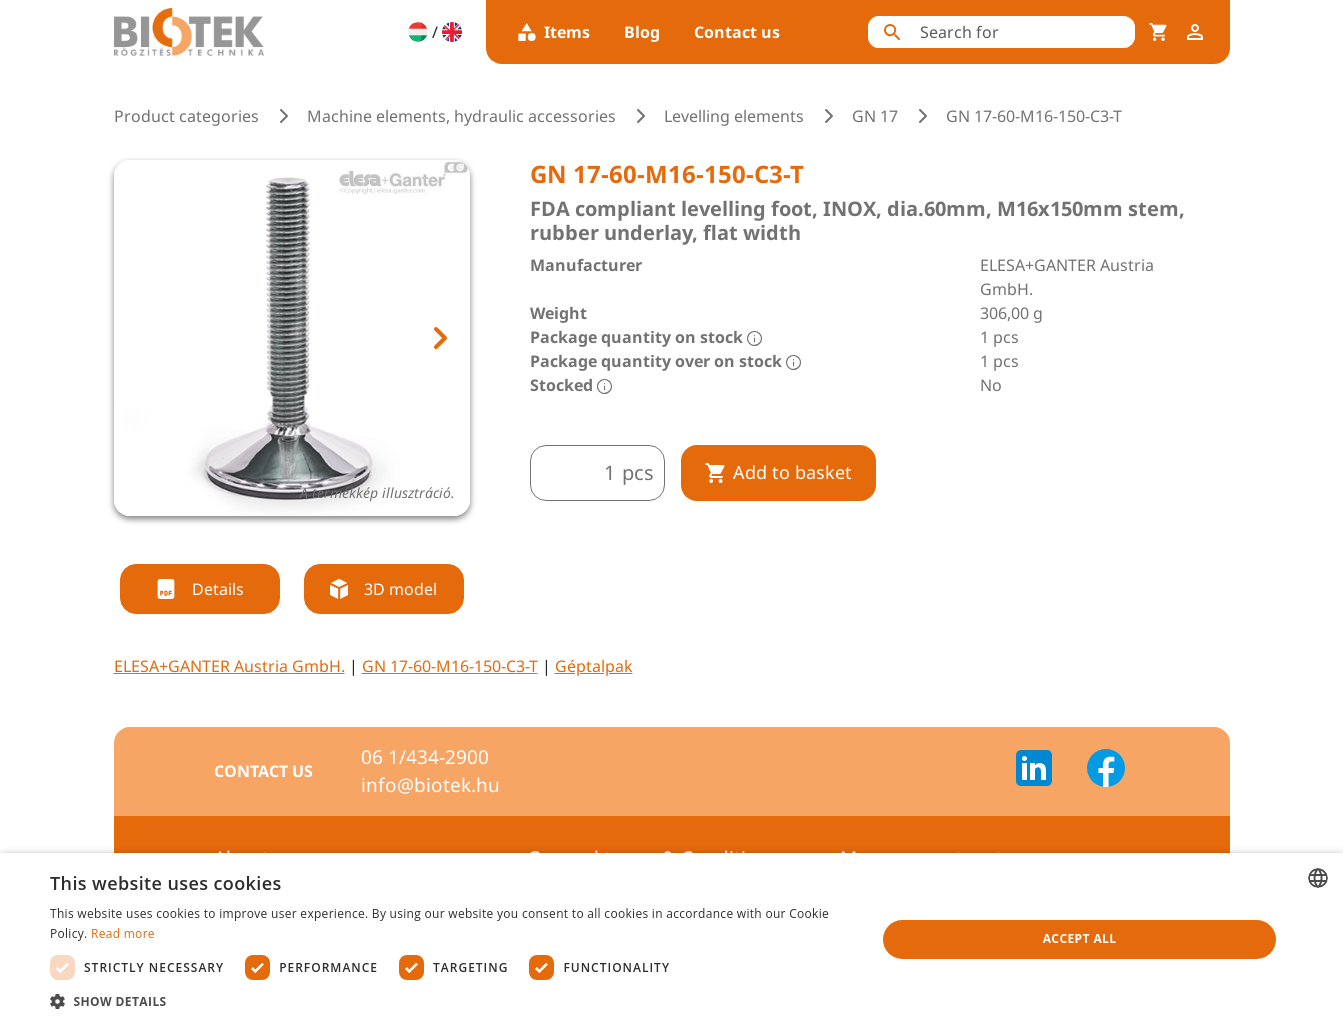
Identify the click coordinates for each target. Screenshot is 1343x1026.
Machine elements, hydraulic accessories (461, 116)
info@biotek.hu (430, 785)
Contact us (737, 32)
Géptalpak (594, 666)
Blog (642, 32)
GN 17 (875, 116)
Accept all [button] (1080, 938)
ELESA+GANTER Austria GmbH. (229, 666)
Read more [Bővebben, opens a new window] (123, 933)
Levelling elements (734, 116)
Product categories (186, 116)
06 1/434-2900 (425, 757)
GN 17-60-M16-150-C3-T (450, 666)
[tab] (273, 540)
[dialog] (671, 939)
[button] (450, 1001)
